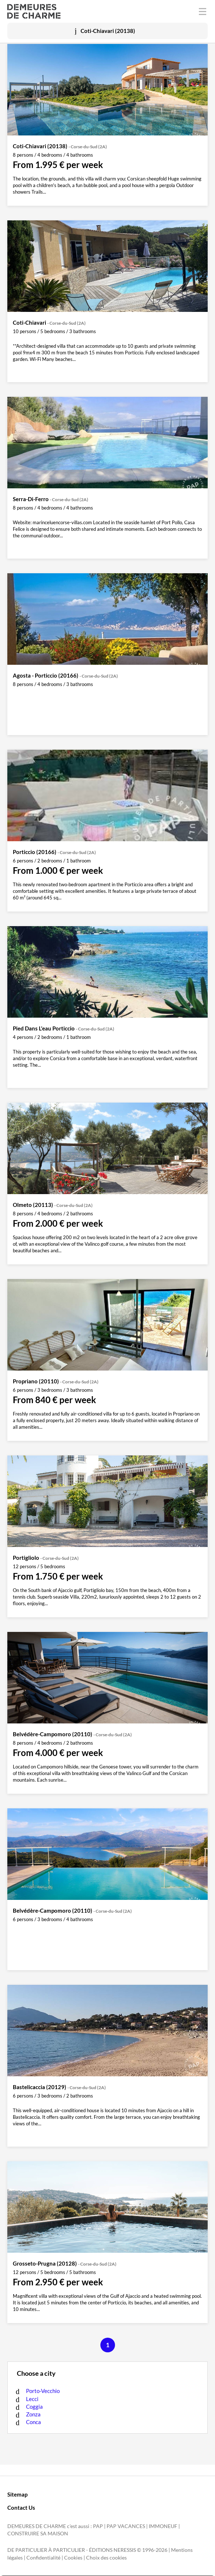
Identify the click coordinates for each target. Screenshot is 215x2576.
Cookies (73, 2558)
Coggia (34, 2406)
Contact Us (21, 2507)
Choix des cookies (106, 2558)
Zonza (33, 2414)
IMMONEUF (163, 2526)
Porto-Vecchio (43, 2390)
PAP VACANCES (126, 2526)
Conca (33, 2422)
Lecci (32, 2399)
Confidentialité (43, 2558)
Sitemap (17, 2494)
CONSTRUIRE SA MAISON (37, 2533)
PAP (98, 2526)
